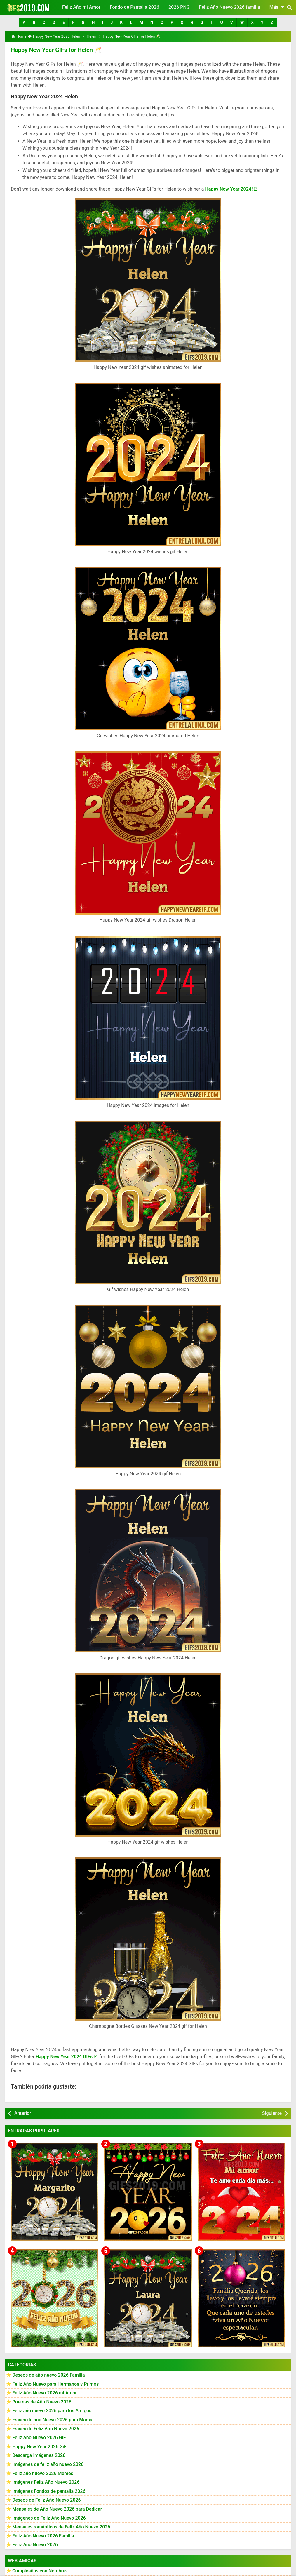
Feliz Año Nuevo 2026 (35, 2545)
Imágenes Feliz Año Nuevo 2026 (45, 2482)
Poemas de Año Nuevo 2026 (42, 2402)
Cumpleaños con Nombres (40, 2571)
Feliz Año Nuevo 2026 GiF (39, 2437)
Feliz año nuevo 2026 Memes (42, 2473)
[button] (24, 22)
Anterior (22, 2113)
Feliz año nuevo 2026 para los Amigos (51, 2411)
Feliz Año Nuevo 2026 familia (229, 7)
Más (277, 7)
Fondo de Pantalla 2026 (134, 7)
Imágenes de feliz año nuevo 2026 (47, 2464)
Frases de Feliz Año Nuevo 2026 (45, 2429)
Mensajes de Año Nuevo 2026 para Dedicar (57, 2509)
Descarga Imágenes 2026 (38, 2455)
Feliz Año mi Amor (81, 7)
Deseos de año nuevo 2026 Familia (48, 2375)
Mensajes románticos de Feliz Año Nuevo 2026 (61, 2527)
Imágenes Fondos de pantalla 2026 (49, 2491)
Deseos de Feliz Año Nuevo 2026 (46, 2500)
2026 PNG (179, 7)
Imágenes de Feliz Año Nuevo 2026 (49, 2518)
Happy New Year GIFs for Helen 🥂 (56, 49)
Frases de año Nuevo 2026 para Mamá (52, 2419)
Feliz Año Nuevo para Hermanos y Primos (55, 2384)
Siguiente (272, 2113)
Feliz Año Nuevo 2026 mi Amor (44, 2393)
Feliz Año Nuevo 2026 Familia (43, 2536)
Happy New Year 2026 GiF (39, 2446)
